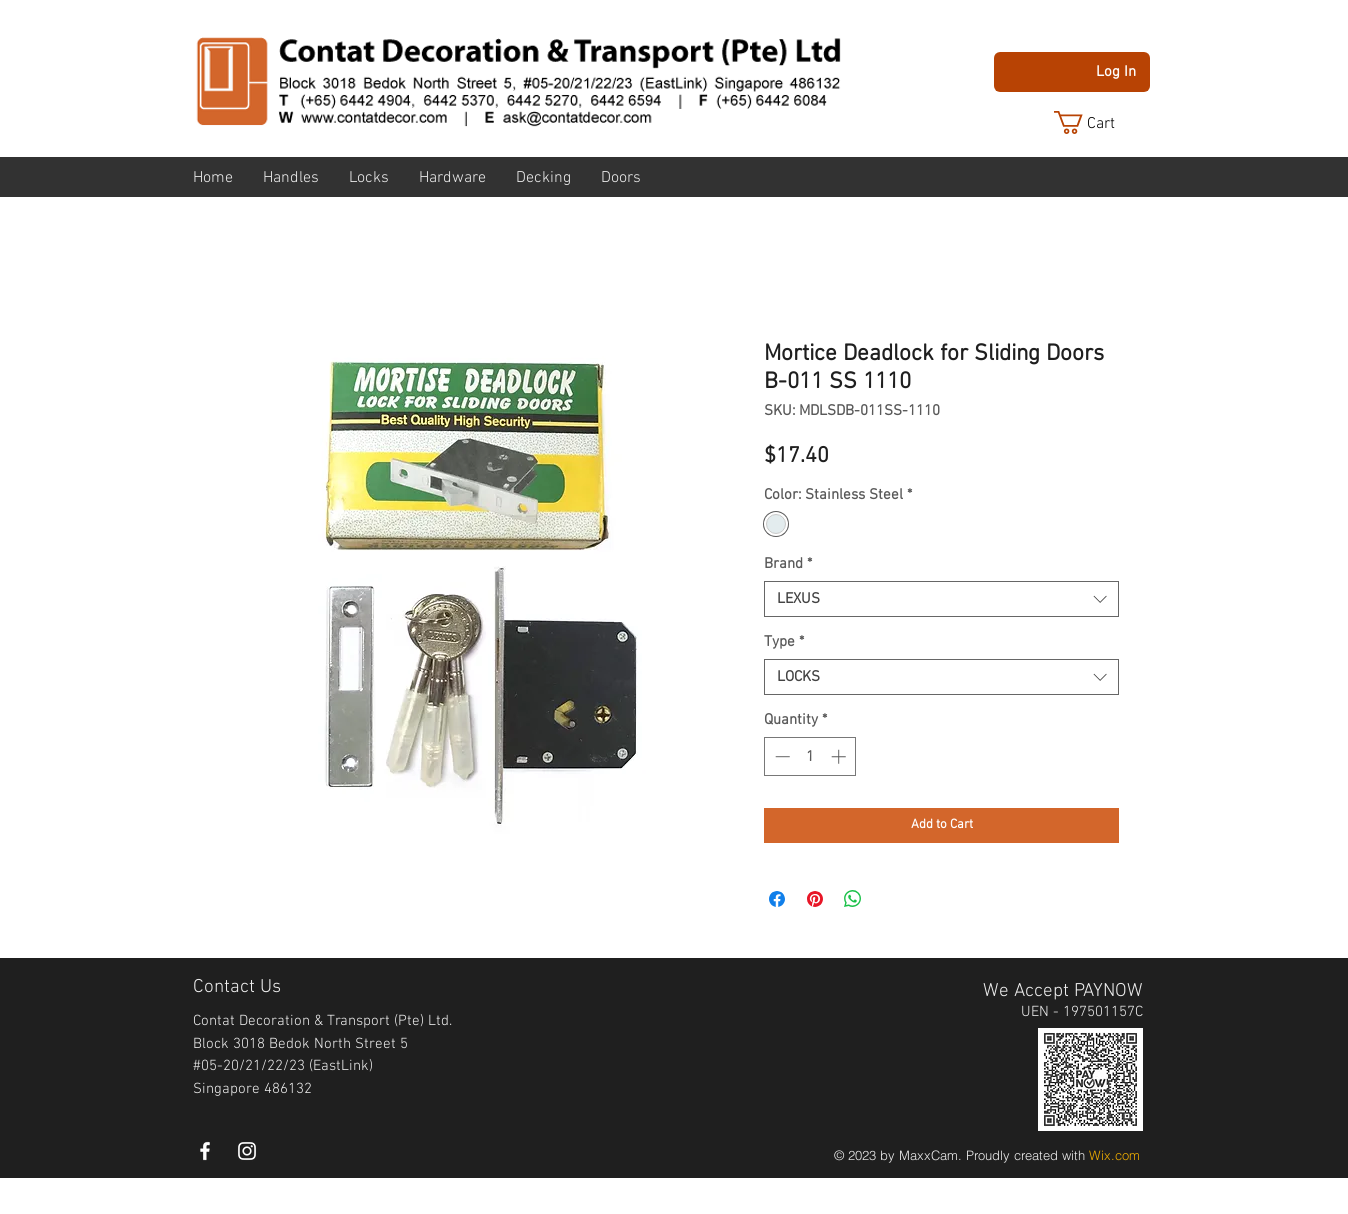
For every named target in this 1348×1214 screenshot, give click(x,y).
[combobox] (941, 599)
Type (784, 642)
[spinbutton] (810, 756)
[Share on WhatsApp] (853, 899)
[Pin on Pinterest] (815, 899)
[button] (1100, 122)
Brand (788, 564)
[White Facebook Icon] (205, 1151)
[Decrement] (780, 756)
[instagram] (247, 1151)
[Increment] (840, 756)
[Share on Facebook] (777, 899)
